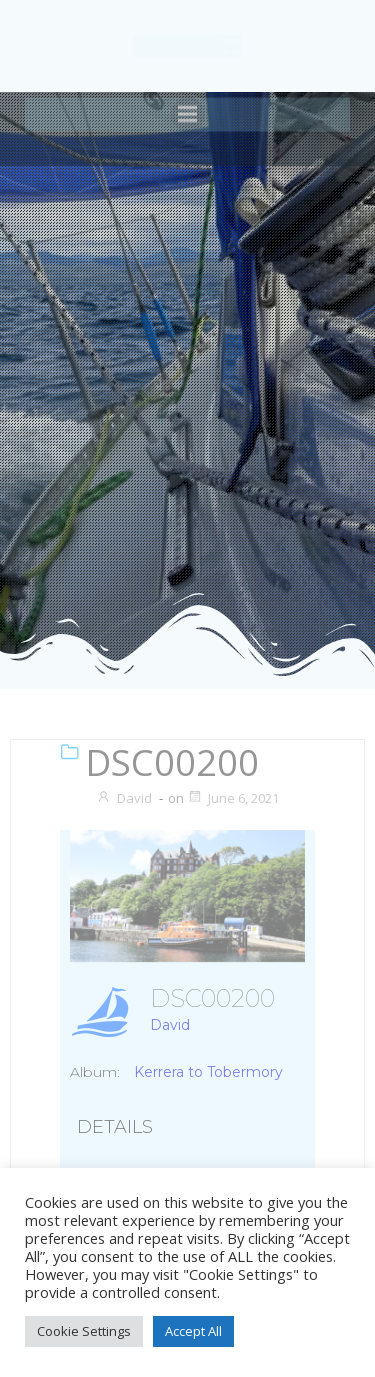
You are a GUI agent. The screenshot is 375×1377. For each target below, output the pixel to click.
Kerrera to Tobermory (208, 1072)
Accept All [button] (193, 1331)
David (124, 798)
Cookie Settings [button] (84, 1331)
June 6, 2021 (233, 798)
